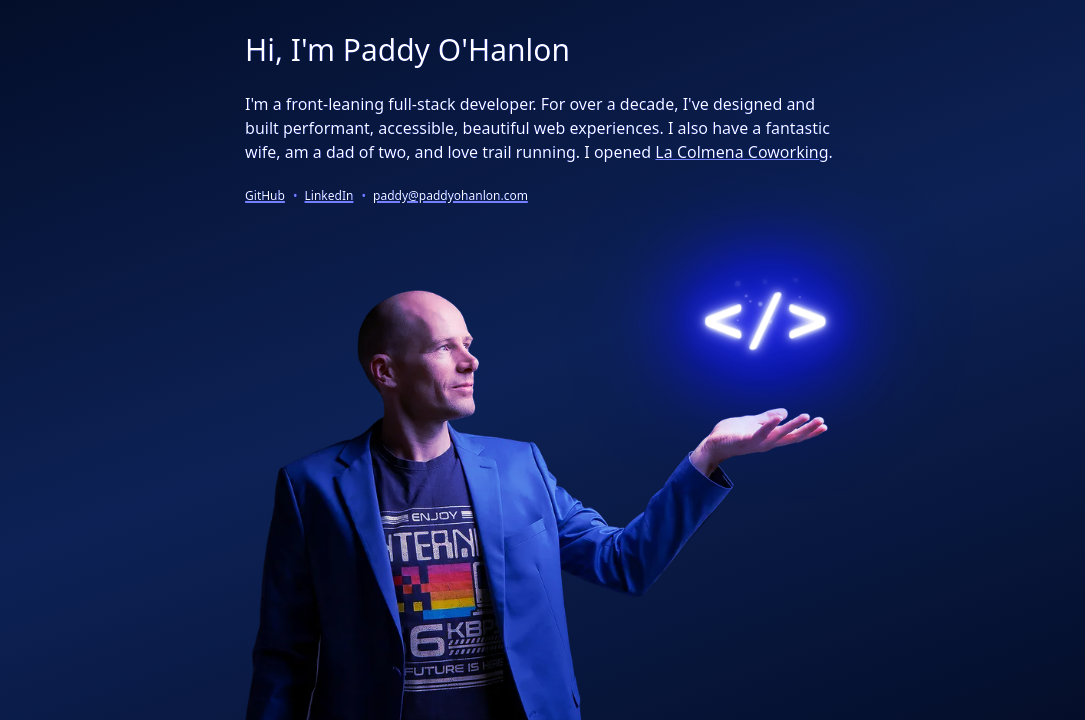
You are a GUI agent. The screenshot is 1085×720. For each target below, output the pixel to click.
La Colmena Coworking (741, 152)
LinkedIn (329, 195)
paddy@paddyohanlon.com (450, 195)
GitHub (265, 195)
